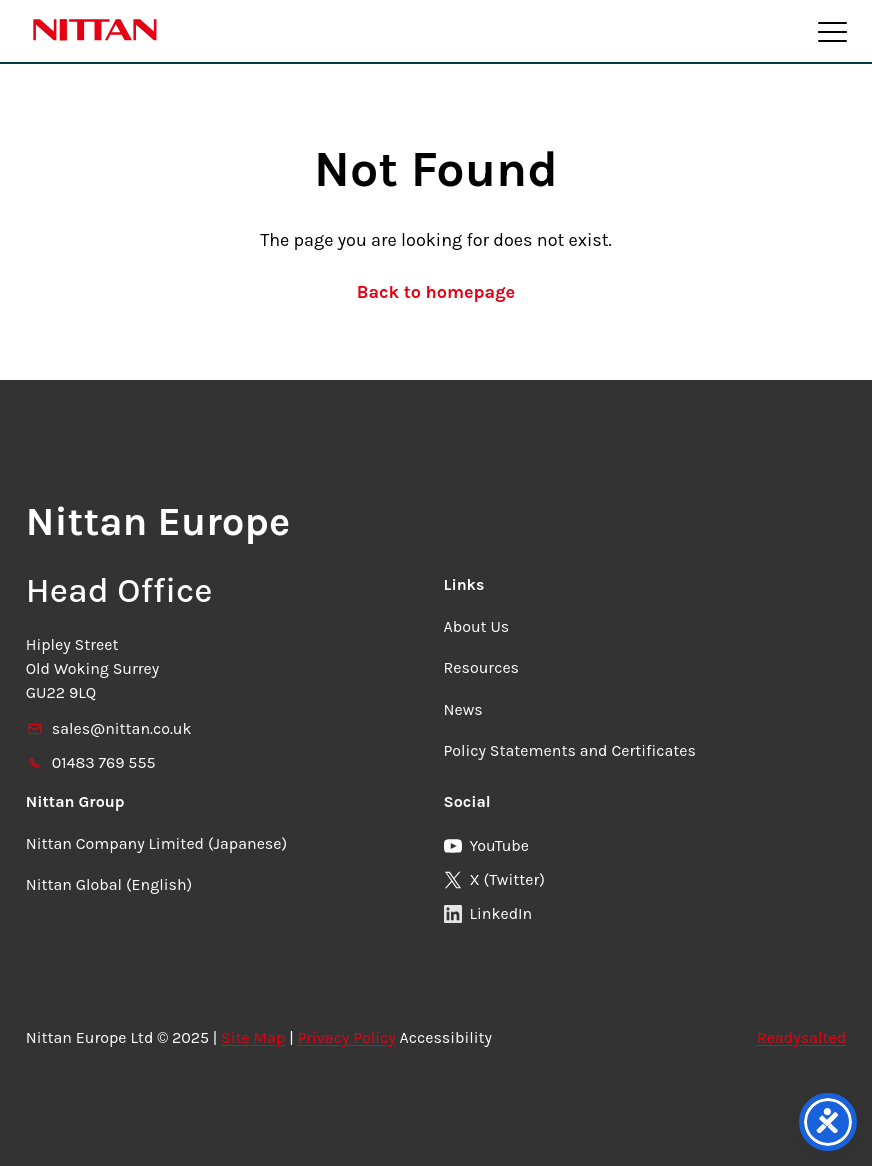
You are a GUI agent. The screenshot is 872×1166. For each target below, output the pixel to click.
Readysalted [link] (801, 1037)
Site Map (253, 1037)
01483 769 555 (91, 762)
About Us (477, 626)
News (463, 709)
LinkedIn (488, 913)
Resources (482, 667)
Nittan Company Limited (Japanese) (156, 843)
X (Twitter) (494, 879)
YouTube (487, 845)
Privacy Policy (346, 1037)
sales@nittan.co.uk (109, 728)
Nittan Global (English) (109, 884)
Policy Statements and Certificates (570, 750)
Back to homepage (436, 292)
